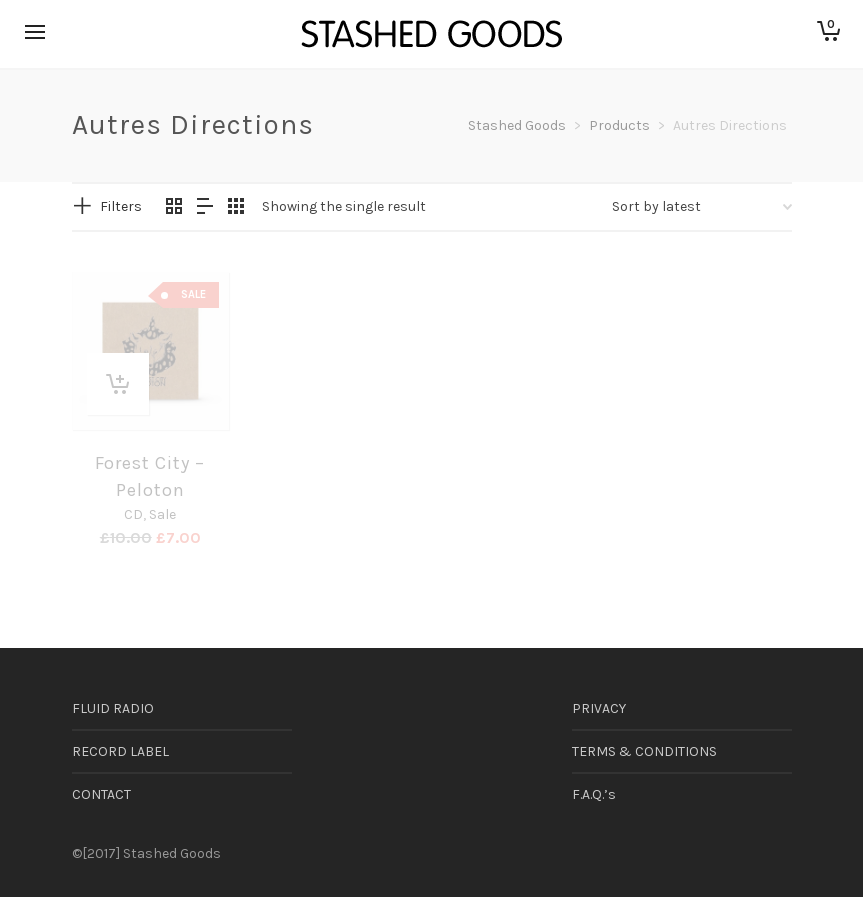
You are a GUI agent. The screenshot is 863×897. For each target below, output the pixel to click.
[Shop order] (702, 207)
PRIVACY (599, 708)
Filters (121, 206)
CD (133, 514)
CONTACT (101, 794)
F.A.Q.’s (594, 794)
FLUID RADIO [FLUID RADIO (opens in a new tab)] (113, 708)
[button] (118, 384)
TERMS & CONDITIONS (644, 751)
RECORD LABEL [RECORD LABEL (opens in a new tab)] (120, 751)
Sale (162, 514)
